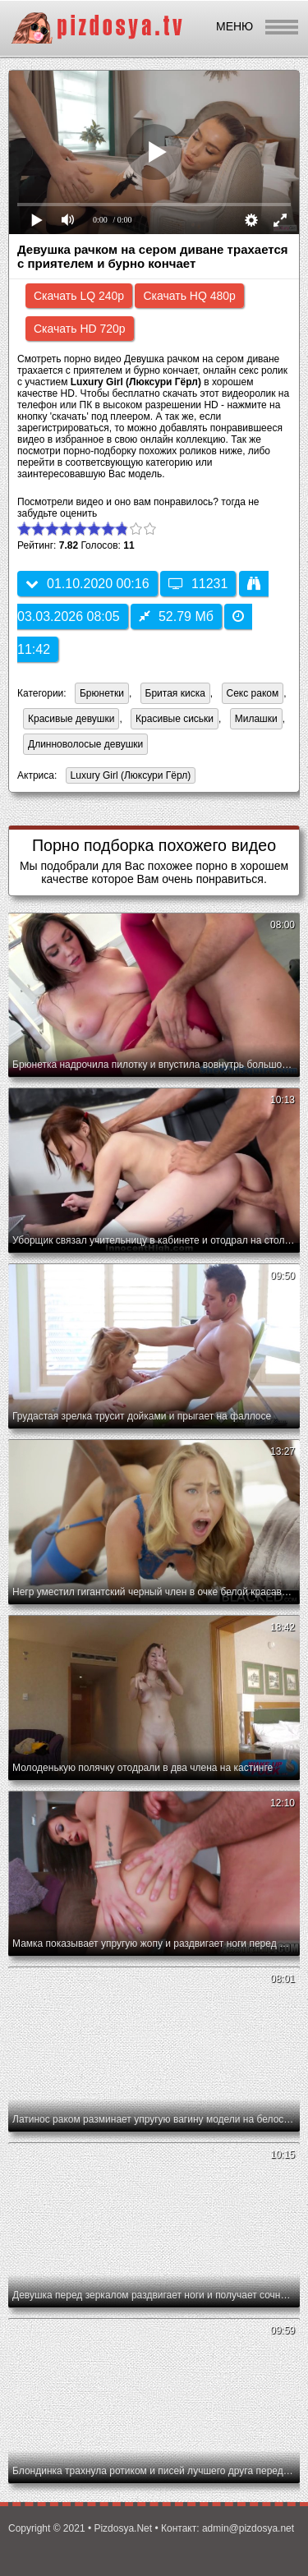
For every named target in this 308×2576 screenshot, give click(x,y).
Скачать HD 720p (80, 328)
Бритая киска (175, 693)
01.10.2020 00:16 (87, 584)
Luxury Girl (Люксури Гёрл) (128, 777)
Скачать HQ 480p (189, 295)
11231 (198, 584)
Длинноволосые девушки (85, 744)
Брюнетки (102, 693)
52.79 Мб (176, 616)
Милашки (256, 718)
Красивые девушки (71, 718)
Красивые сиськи (175, 718)
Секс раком (253, 693)
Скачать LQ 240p (79, 295)
